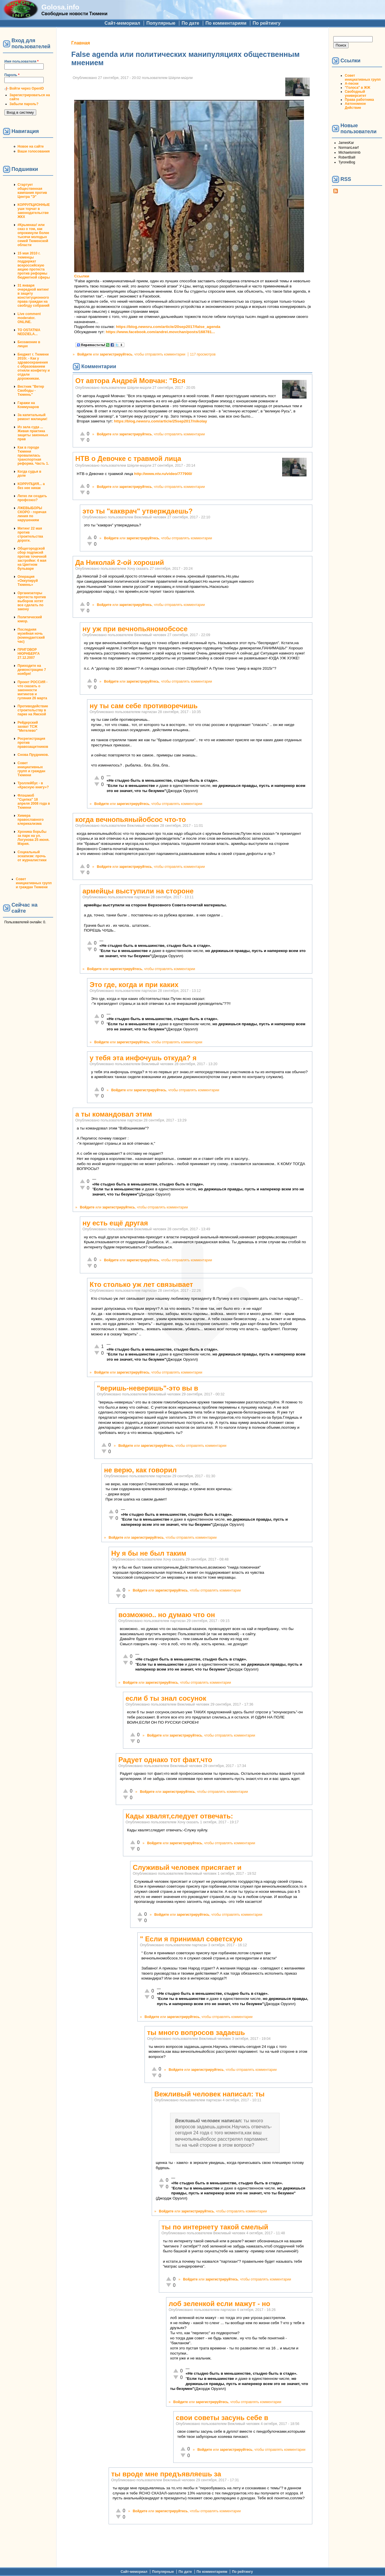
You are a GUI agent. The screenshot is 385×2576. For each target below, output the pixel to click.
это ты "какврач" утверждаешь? (137, 511)
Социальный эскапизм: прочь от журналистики (32, 856)
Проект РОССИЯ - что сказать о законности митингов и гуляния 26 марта (32, 690)
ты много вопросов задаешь (196, 2032)
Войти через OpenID (26, 88)
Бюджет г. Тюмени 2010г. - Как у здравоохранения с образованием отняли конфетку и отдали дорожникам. (34, 366)
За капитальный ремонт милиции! (32, 417)
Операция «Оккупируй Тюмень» (28, 581)
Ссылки (81, 276)
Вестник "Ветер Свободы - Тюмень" (31, 391)
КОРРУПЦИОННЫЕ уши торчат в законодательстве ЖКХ (34, 211)
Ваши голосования (34, 151)
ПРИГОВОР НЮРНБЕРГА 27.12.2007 (29, 654)
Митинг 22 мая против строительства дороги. (30, 534)
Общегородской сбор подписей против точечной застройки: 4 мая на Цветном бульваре (32, 559)
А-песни (352, 84)
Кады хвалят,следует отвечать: (179, 1816)
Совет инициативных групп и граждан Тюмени (31, 769)
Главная (80, 42)
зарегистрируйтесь (116, 354)
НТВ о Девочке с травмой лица (128, 458)
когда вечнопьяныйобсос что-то (130, 819)
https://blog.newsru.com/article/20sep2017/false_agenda (168, 327)
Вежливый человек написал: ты (209, 2094)
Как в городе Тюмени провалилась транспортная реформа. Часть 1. (33, 455)
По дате (190, 23)
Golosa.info (60, 7)
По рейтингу (266, 23)
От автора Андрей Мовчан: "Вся (130, 381)
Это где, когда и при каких (134, 984)
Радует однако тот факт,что (165, 1760)
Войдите (84, 354)
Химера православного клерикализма (31, 820)
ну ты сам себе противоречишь (144, 706)
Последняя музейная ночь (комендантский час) (31, 635)
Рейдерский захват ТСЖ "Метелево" (28, 727)
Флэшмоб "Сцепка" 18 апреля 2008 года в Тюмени (34, 801)
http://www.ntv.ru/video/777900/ (163, 474)
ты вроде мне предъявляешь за (166, 2474)
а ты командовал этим (113, 1114)
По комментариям (226, 23)
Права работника (359, 100)
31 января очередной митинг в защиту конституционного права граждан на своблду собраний (33, 295)
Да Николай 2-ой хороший (119, 562)
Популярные (160, 23)
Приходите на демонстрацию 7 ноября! (32, 670)
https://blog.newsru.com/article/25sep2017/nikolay (160, 421)
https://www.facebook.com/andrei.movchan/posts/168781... (160, 332)
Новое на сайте (31, 146)
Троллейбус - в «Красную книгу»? (33, 785)
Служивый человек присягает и (187, 1867)
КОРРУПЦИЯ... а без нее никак (31, 486)
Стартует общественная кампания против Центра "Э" (32, 191)
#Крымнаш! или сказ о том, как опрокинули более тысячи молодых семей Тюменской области (33, 235)
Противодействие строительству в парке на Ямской (33, 710)
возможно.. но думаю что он (166, 1615)
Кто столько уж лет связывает (141, 1284)
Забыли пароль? (23, 104)
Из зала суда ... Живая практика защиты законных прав (33, 433)
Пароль (12, 75)
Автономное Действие (355, 106)
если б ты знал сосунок (166, 1698)
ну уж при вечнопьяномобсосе (135, 629)
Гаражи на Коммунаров (28, 405)
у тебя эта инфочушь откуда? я (143, 1058)
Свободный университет (355, 94)
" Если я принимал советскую (191, 1939)
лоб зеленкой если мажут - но (219, 2303)
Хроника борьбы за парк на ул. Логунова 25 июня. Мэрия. (33, 838)
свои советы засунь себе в (222, 2417)
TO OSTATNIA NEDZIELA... (29, 332)
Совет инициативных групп (363, 78)
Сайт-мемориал (122, 23)
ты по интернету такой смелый (214, 2227)
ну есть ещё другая (115, 1223)
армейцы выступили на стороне (138, 891)
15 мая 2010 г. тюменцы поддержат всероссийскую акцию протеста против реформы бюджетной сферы (34, 265)
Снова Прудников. (33, 755)
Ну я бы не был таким (148, 1553)
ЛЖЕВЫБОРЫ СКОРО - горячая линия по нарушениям (32, 514)
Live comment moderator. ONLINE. (29, 318)
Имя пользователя (21, 61)
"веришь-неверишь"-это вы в (147, 1388)
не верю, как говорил (140, 1470)
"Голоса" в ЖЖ (357, 88)
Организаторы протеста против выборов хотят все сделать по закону (32, 601)
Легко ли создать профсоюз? (32, 498)
